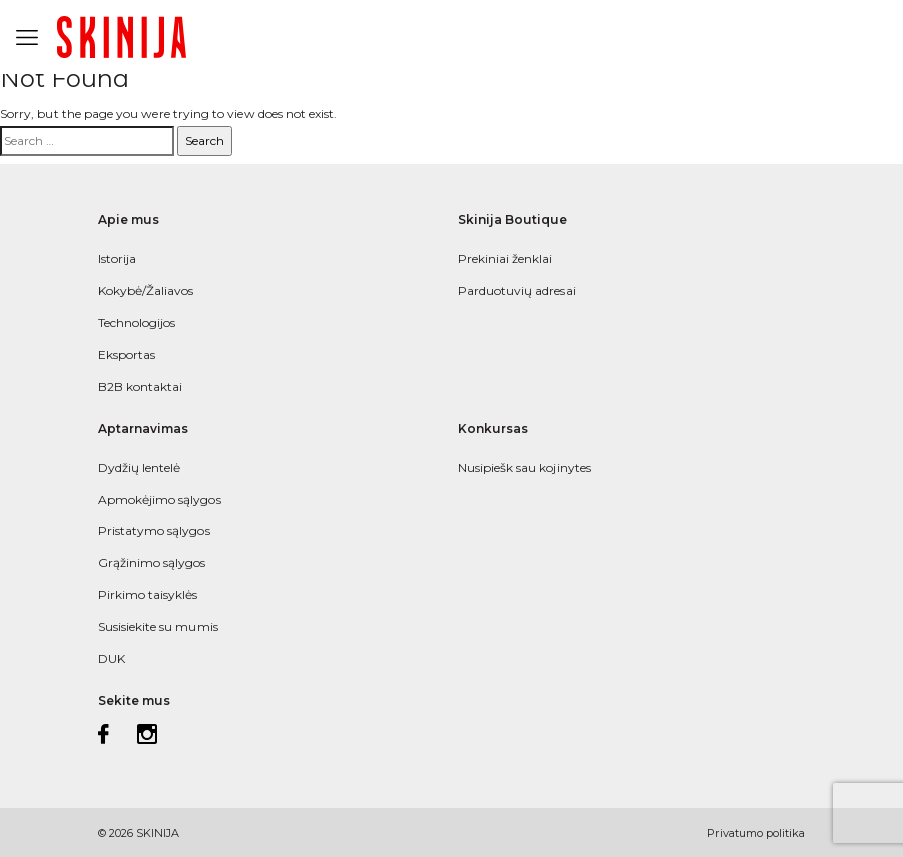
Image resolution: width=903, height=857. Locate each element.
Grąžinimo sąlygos (152, 562)
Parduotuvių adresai (517, 290)
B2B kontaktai (140, 386)
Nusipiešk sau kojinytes (524, 467)
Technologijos (137, 322)
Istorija (117, 258)
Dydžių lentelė (139, 467)
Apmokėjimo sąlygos (159, 499)
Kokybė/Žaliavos (146, 290)
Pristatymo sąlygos (154, 530)
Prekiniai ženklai (505, 258)
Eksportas (127, 354)
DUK (111, 658)
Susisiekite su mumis (158, 626)
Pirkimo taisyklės (148, 594)
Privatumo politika (756, 833)
